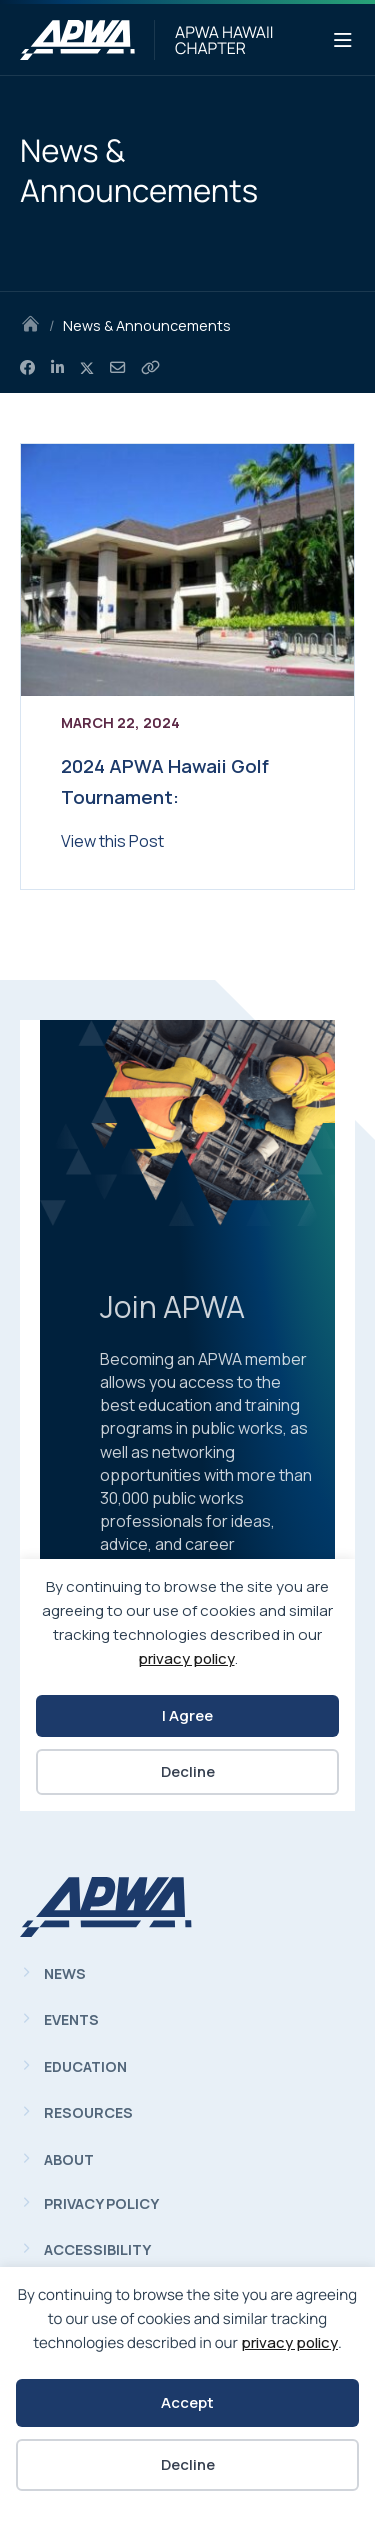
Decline (188, 2464)
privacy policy (289, 2342)
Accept (187, 2402)
